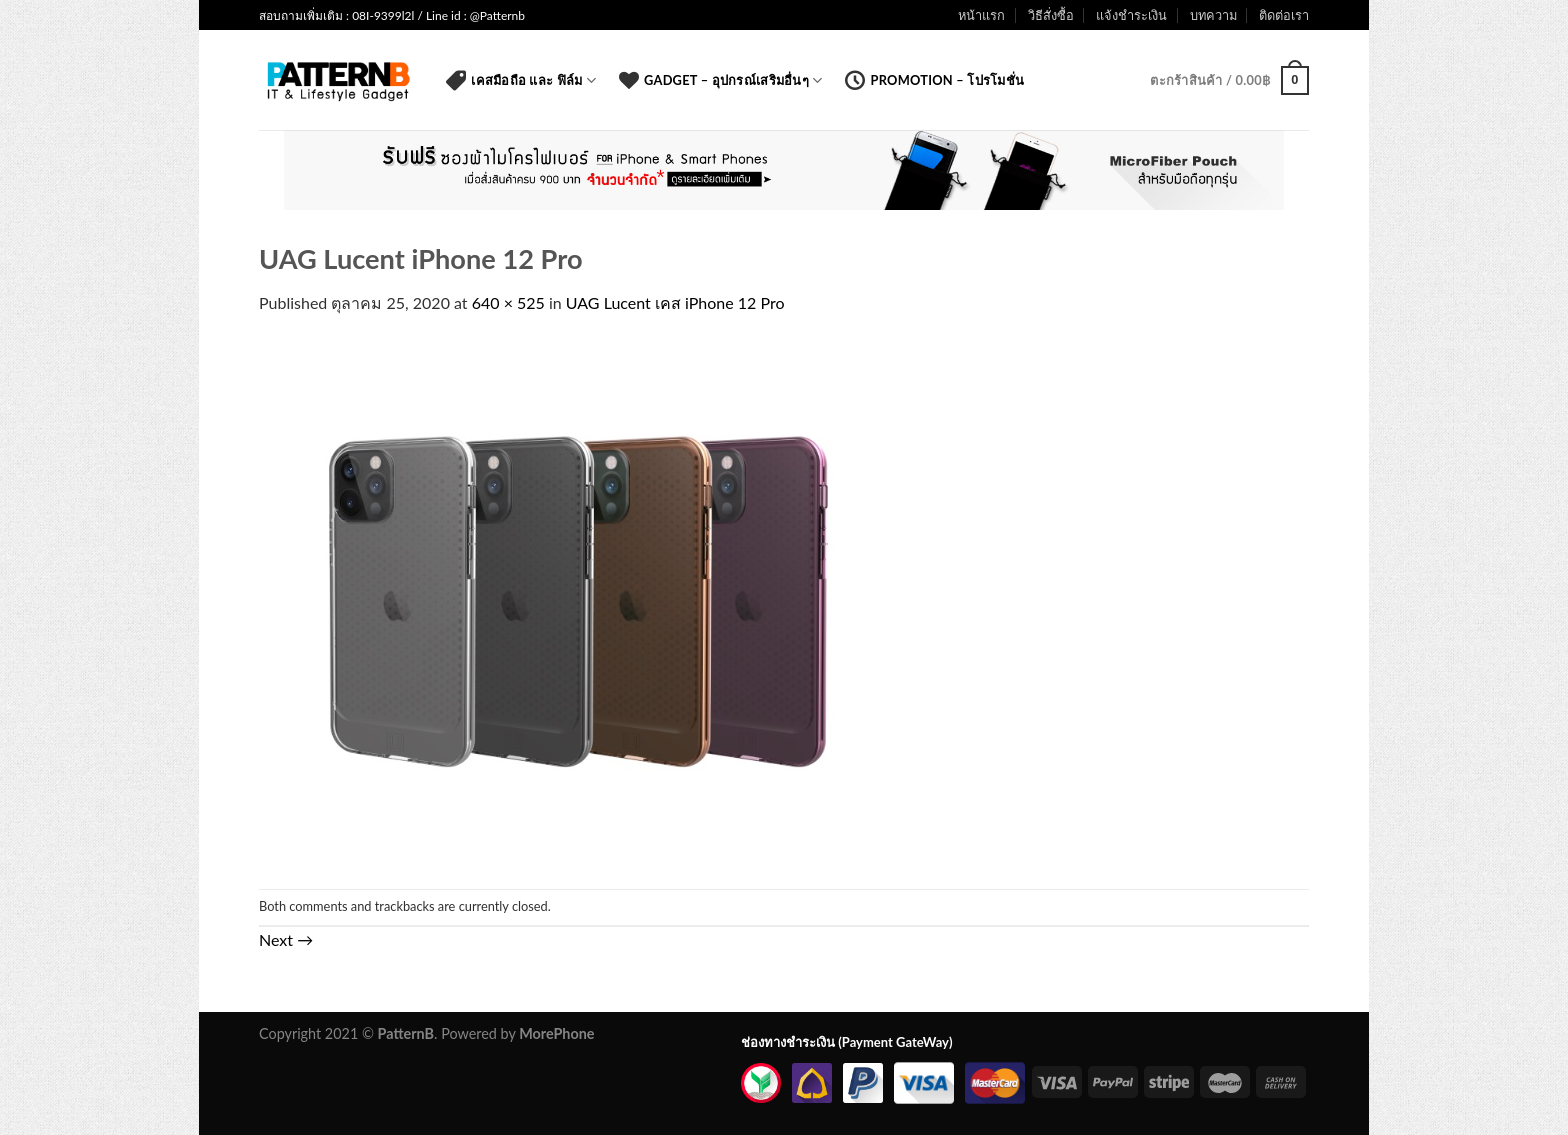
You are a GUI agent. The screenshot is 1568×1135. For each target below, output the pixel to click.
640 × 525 (508, 302)
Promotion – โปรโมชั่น (934, 80)
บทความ (1213, 15)
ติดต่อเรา (1284, 15)
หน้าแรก (981, 15)
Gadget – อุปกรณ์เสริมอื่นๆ (720, 80)
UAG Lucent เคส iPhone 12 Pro (675, 302)
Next (286, 939)
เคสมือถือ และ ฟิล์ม (521, 80)
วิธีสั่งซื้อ (1051, 15)
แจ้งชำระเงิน (1131, 15)
